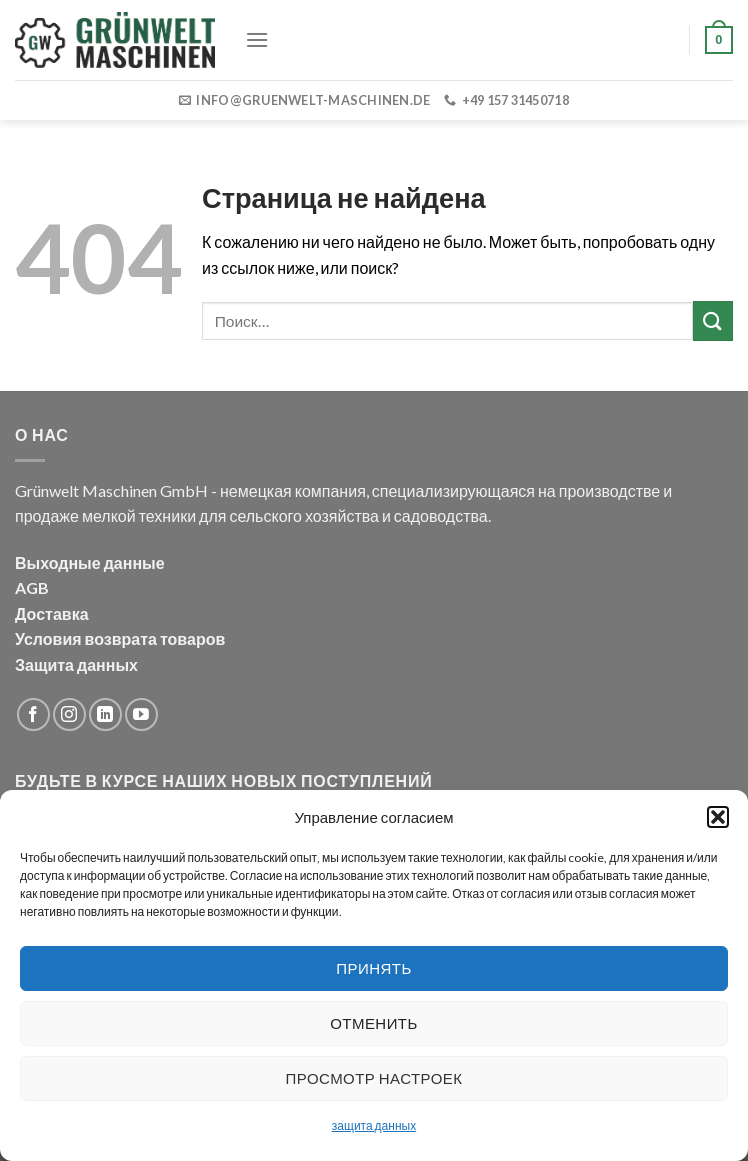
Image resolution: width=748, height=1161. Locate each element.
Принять (373, 968)
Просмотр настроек (374, 1078)
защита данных (374, 1125)
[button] (718, 817)
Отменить (374, 1023)
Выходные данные (90, 562)
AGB (32, 587)
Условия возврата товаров (120, 638)
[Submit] (713, 320)
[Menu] (257, 39)
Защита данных (76, 664)
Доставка (52, 613)
